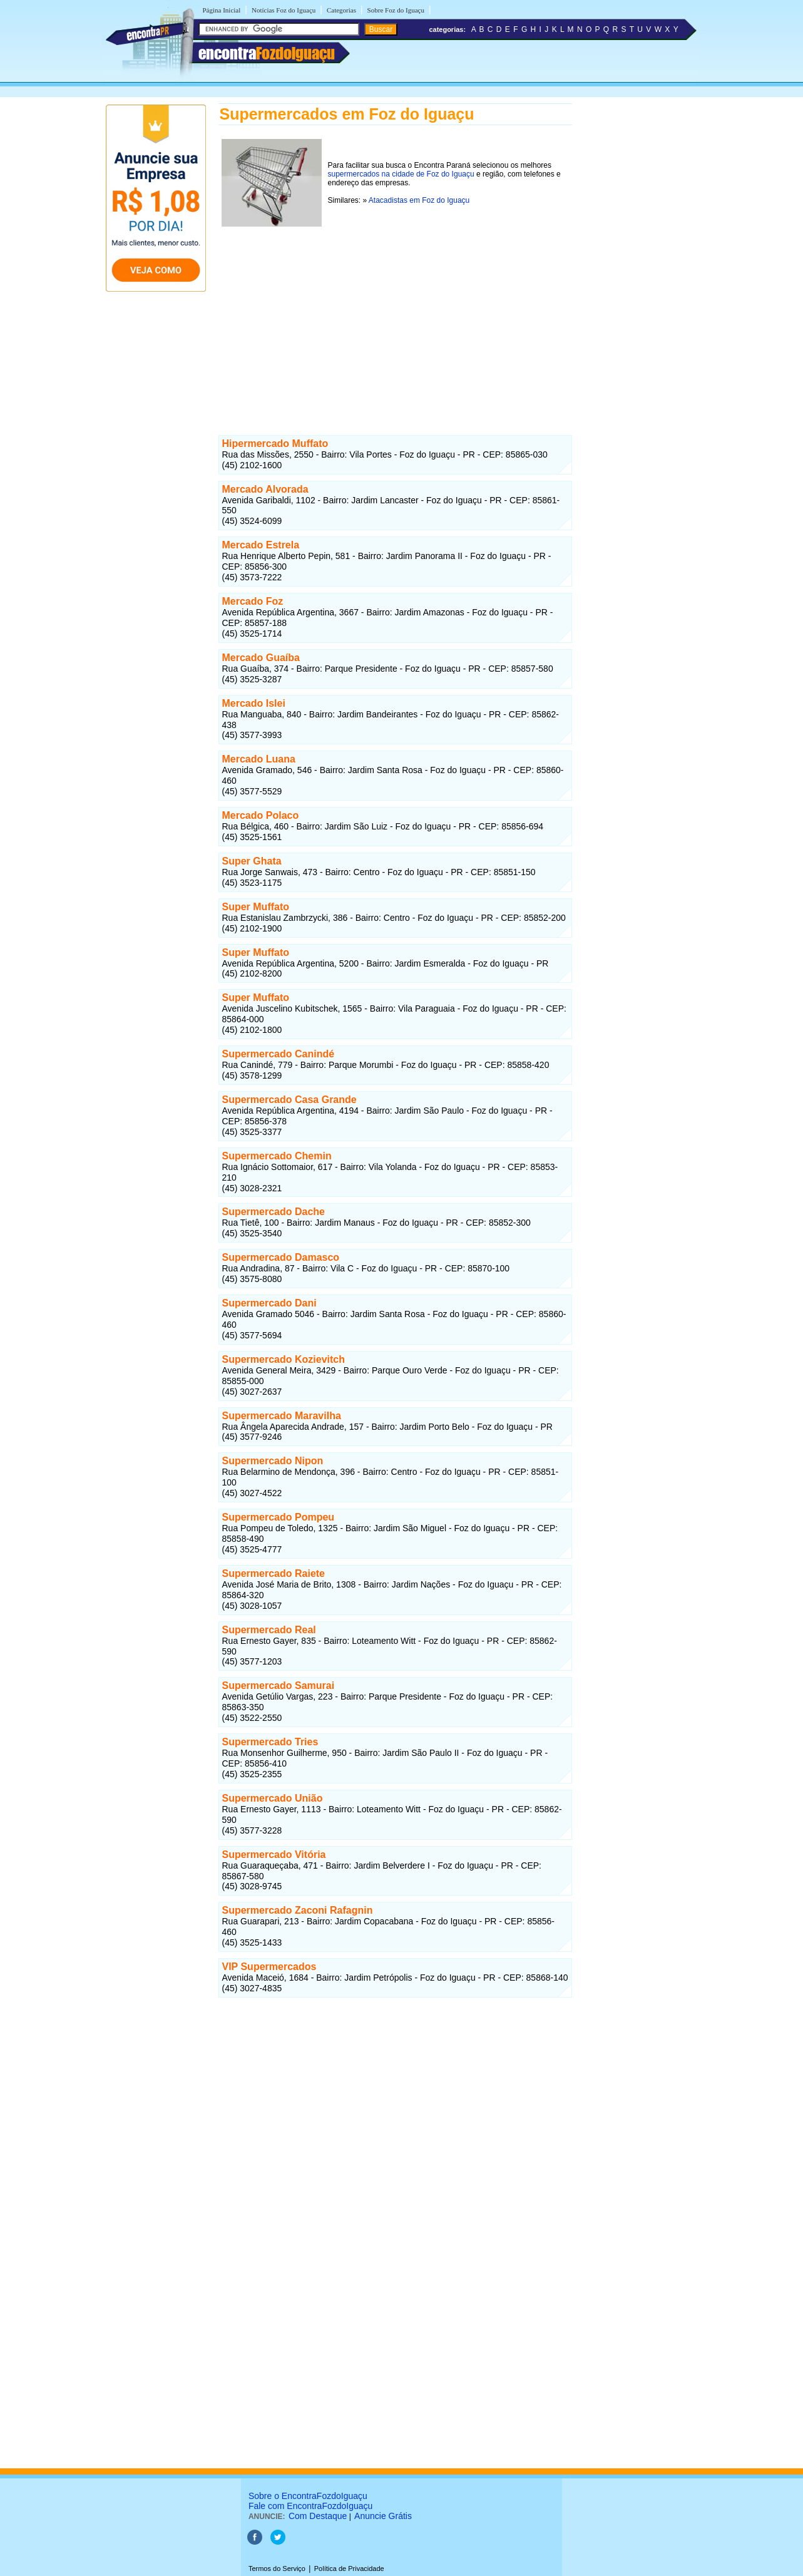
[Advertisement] (395, 317)
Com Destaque (318, 2516)
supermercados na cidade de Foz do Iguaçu (401, 174)
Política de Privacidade (349, 2568)
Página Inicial (222, 10)
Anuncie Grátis (383, 2516)
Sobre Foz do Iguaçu (395, 10)
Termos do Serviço (276, 2568)
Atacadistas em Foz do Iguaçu (419, 200)
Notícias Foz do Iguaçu (283, 10)
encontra (266, 53)
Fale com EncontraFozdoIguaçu (310, 2506)
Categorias (341, 10)
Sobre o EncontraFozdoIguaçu (307, 2496)
